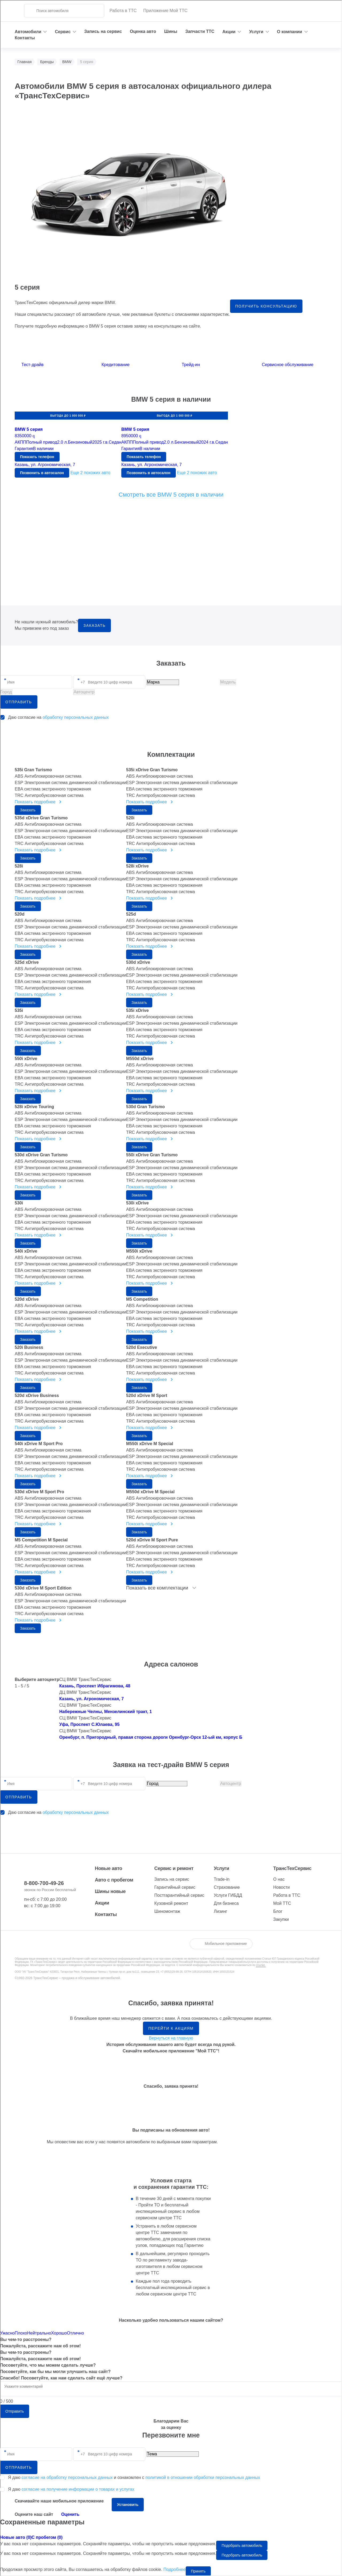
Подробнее (175, 2569)
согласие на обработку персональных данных (67, 2477)
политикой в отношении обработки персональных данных (202, 2477)
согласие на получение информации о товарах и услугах (78, 2489)
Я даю (71, 2489)
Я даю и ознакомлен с (134, 2477)
